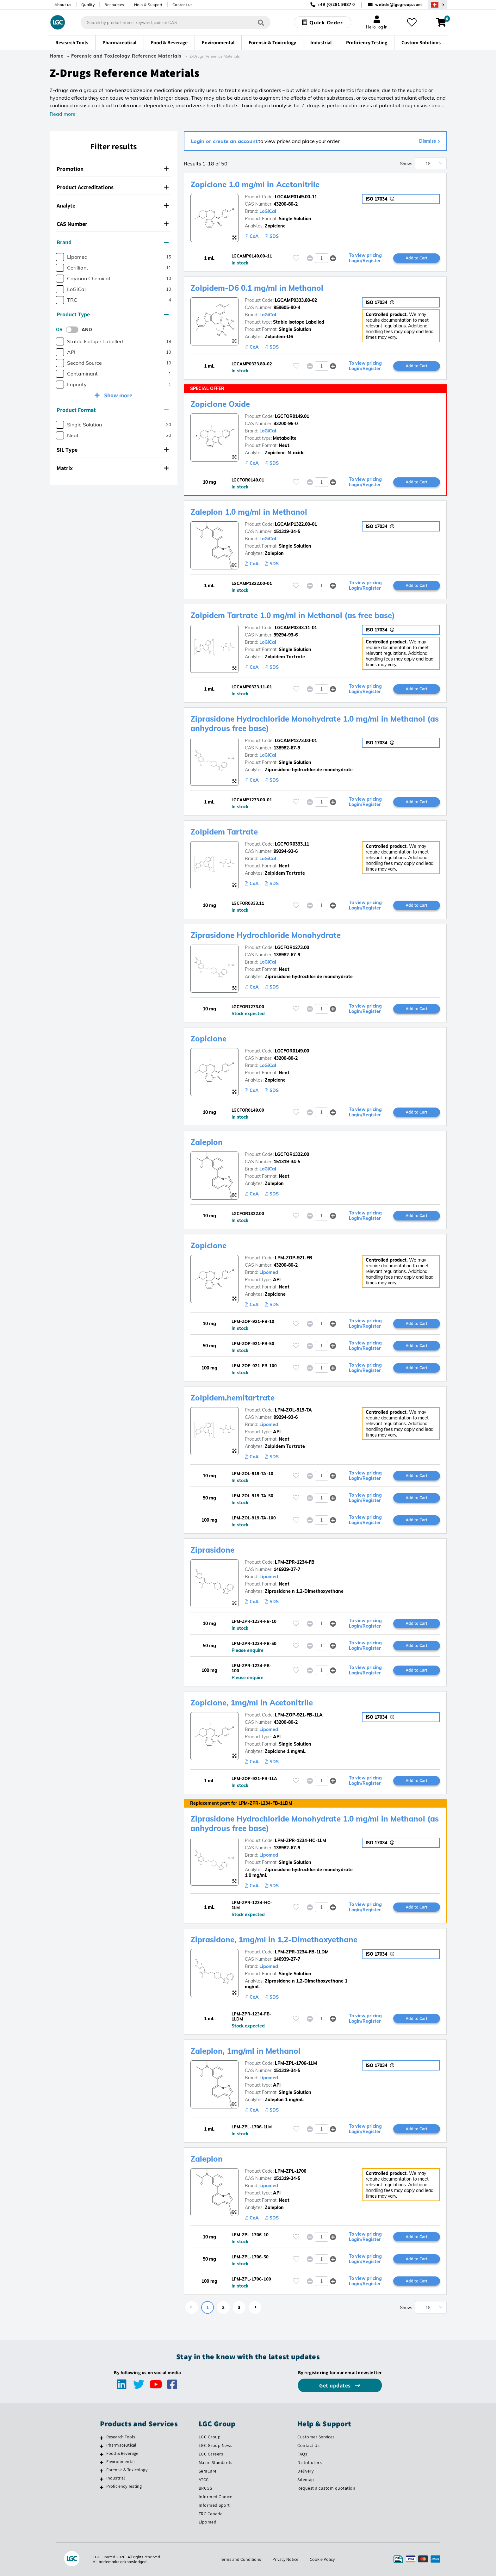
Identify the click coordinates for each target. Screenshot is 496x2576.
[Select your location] (437, 4)
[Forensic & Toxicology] (101, 2471)
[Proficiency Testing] (101, 2487)
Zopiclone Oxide (220, 404)
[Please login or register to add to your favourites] (296, 258)
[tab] (113, 169)
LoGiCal (267, 211)
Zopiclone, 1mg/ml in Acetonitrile (251, 1702)
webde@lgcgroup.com (398, 4)
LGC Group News (215, 2445)
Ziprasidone (212, 1550)
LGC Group (210, 2437)
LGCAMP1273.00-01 (296, 740)
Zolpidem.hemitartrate (232, 1397)
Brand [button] (113, 242)
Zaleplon (206, 1142)
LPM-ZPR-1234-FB (294, 1562)
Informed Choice (215, 2496)
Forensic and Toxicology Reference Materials (126, 56)
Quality (88, 4)
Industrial (115, 2478)
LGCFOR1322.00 (292, 1154)
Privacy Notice (285, 2559)
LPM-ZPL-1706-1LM (296, 2063)
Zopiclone (208, 1038)
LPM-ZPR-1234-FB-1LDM (302, 1952)
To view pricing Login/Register (365, 258)
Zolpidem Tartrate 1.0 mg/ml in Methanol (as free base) (292, 615)
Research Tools (120, 2437)
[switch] (74, 329)
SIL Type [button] (113, 449)
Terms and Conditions (240, 2559)
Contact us (182, 4)
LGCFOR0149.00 (292, 1051)
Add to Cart (416, 258)
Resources (114, 4)
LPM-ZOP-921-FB (293, 1258)
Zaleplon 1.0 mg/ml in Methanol (248, 512)
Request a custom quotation (326, 2488)
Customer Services (316, 2437)
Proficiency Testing (124, 2486)
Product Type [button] (113, 314)
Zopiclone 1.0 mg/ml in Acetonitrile (254, 184)
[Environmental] (101, 2462)
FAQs (302, 2454)
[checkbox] (60, 257)
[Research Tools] (101, 2438)
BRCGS (205, 2488)
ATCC (204, 2479)
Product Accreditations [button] (113, 187)
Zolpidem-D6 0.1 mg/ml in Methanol (256, 288)
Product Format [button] (113, 409)
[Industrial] (101, 2479)
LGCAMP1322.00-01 (296, 524)
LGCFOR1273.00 (292, 947)
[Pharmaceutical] (101, 2446)
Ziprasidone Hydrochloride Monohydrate (265, 935)
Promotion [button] (113, 168)
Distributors (309, 2462)
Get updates (335, 2385)
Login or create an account (224, 141)
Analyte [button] (113, 205)
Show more (117, 395)
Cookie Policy (322, 2559)
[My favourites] (412, 22)
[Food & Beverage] (101, 2454)
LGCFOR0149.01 (292, 416)
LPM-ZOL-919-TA (293, 1410)
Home (57, 56)
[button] (333, 258)
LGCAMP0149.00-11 (296, 197)
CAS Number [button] (113, 223)
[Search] (261, 22)
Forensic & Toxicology (126, 2470)
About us (62, 4)
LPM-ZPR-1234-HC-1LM (300, 1840)
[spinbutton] (321, 258)
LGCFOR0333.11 (292, 844)
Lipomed (268, 1272)
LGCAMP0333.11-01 (296, 627)
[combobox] (175, 22)
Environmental (120, 2461)
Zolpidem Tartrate (224, 831)
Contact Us (308, 2445)
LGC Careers (211, 2454)
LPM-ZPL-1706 (290, 2171)
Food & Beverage (122, 2453)
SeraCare (208, 2471)
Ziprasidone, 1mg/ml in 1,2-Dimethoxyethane (273, 1939)
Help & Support (148, 4)
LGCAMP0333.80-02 (296, 300)
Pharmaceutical (121, 2445)
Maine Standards (215, 2462)
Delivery (305, 2471)
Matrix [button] (113, 468)
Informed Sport (214, 2505)
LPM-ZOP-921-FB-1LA (299, 1715)
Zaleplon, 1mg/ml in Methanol (245, 2051)
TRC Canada (211, 2514)
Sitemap (305, 2479)
